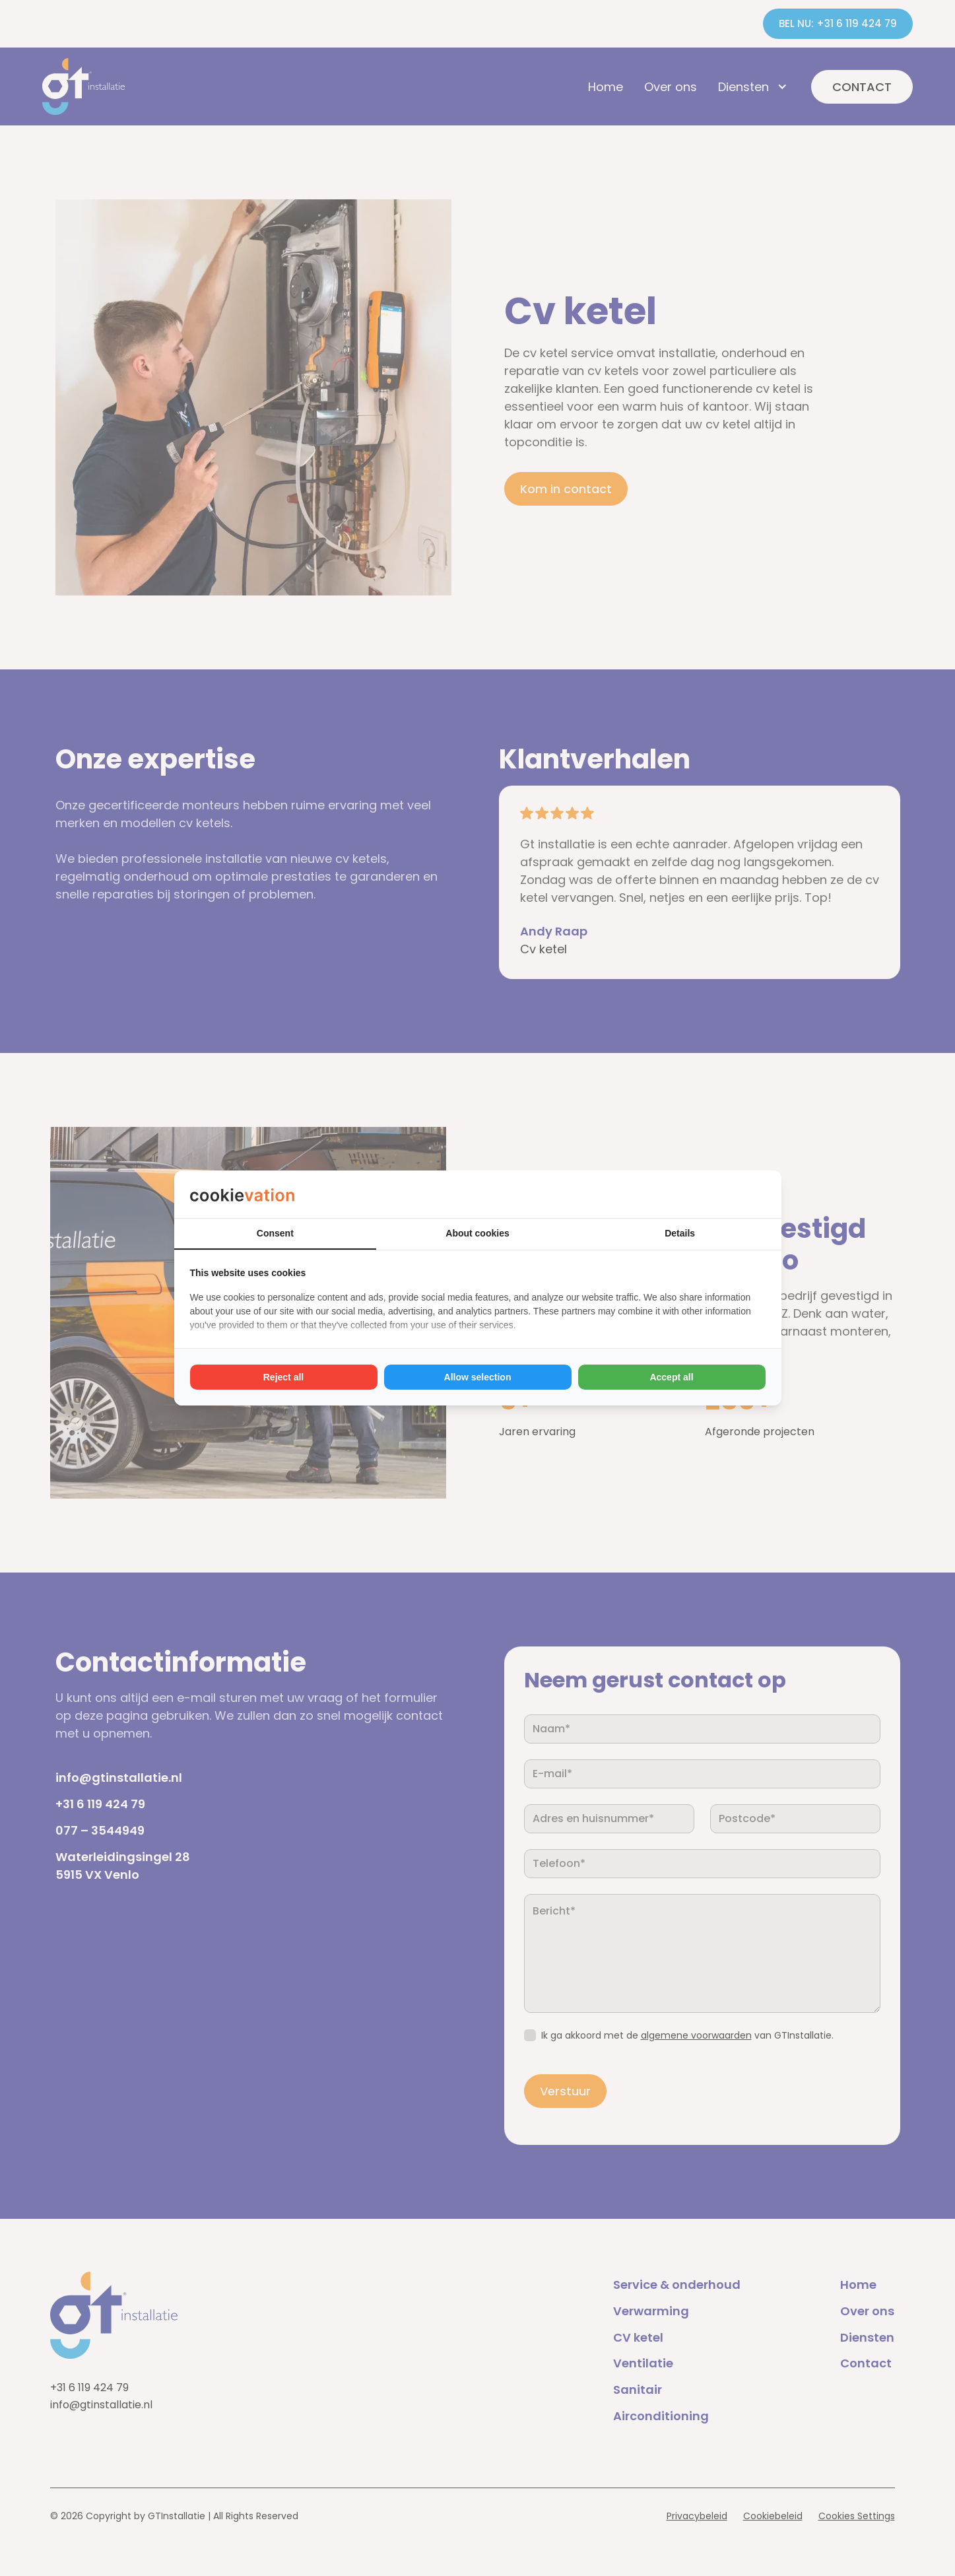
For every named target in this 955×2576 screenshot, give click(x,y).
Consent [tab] (275, 1233)
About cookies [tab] (477, 1233)
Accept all (671, 1377)
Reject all (283, 1377)
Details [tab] (680, 1233)
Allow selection (477, 1377)
